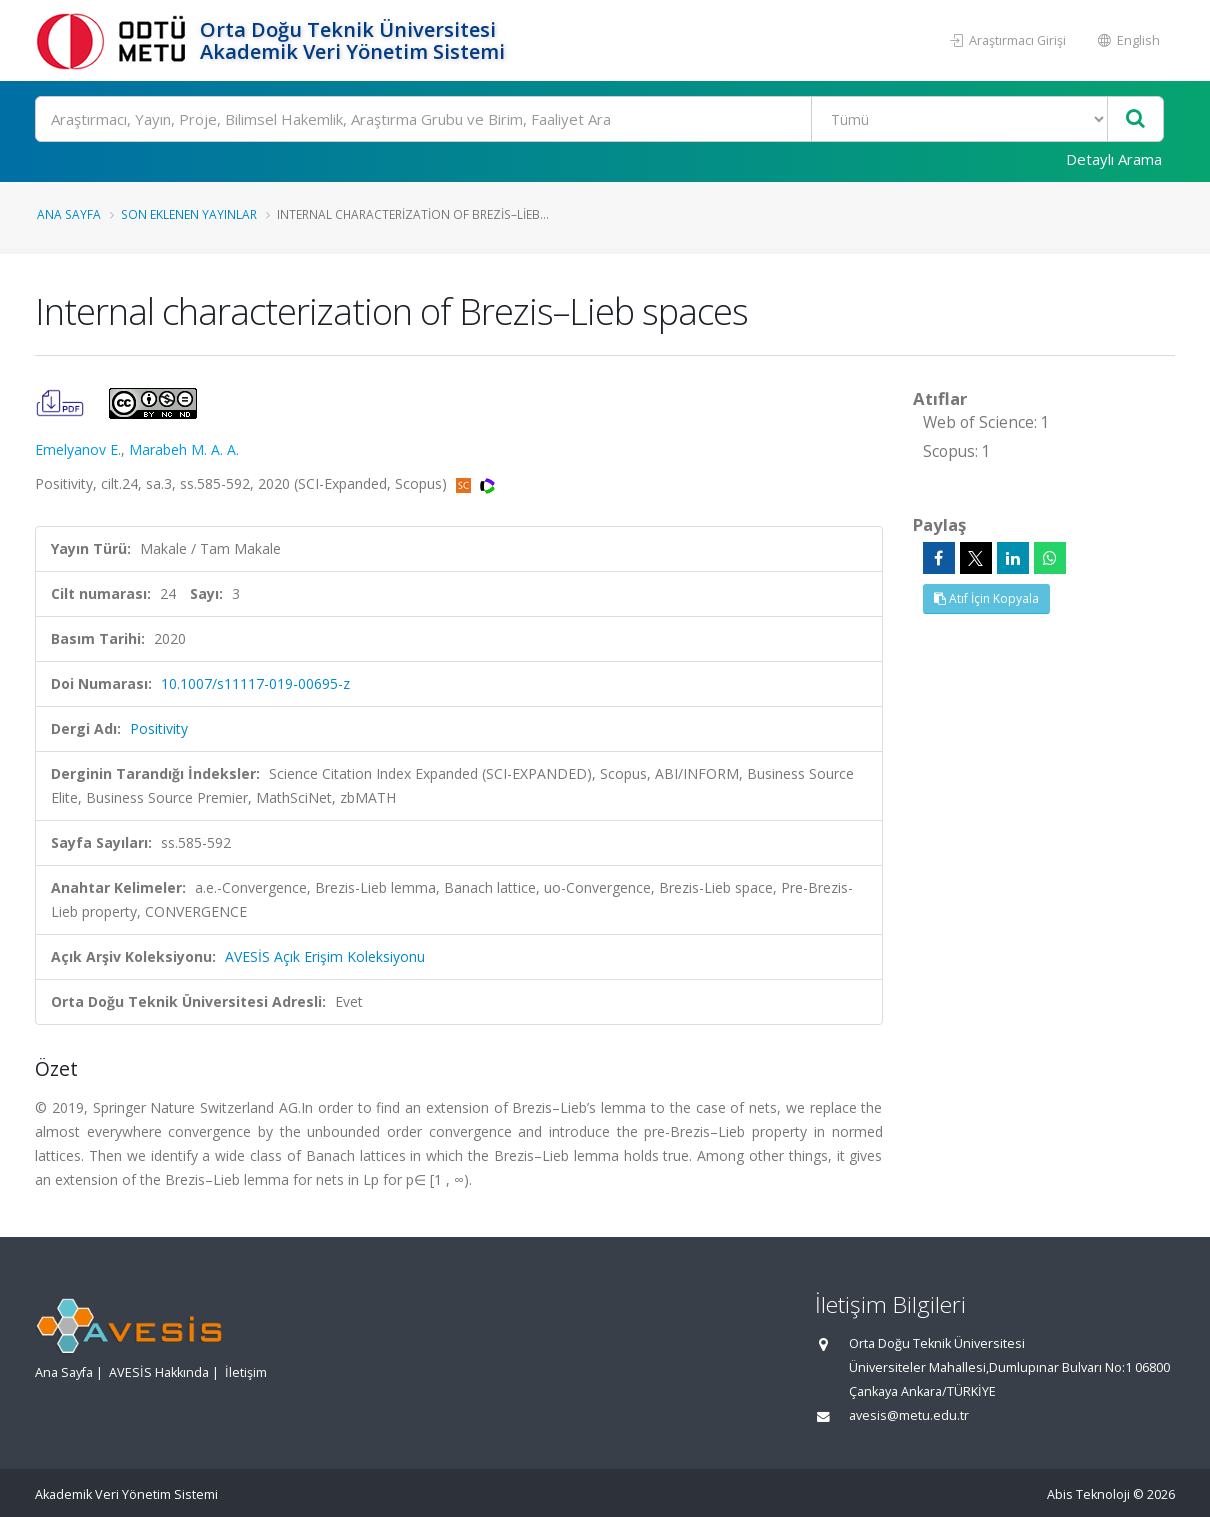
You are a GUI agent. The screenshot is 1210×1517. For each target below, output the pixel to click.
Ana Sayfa (69, 214)
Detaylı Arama (1114, 159)
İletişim (246, 1372)
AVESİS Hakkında (159, 1372)
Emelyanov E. (78, 449)
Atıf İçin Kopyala (986, 598)
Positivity (159, 728)
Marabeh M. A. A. (184, 449)
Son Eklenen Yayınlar (189, 214)
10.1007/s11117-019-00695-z (255, 683)
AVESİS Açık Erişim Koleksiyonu (325, 956)
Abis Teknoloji (1088, 1494)
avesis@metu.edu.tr (909, 1415)
